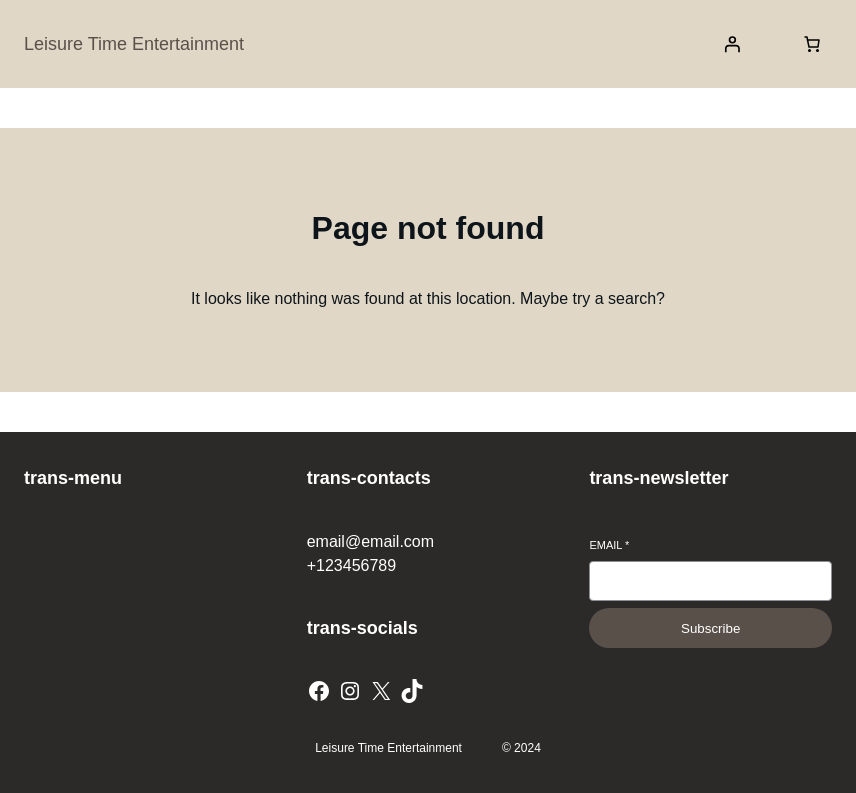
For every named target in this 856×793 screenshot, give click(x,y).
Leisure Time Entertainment (134, 44)
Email (609, 545)
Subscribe (710, 628)
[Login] (732, 44)
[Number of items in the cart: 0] (812, 44)
